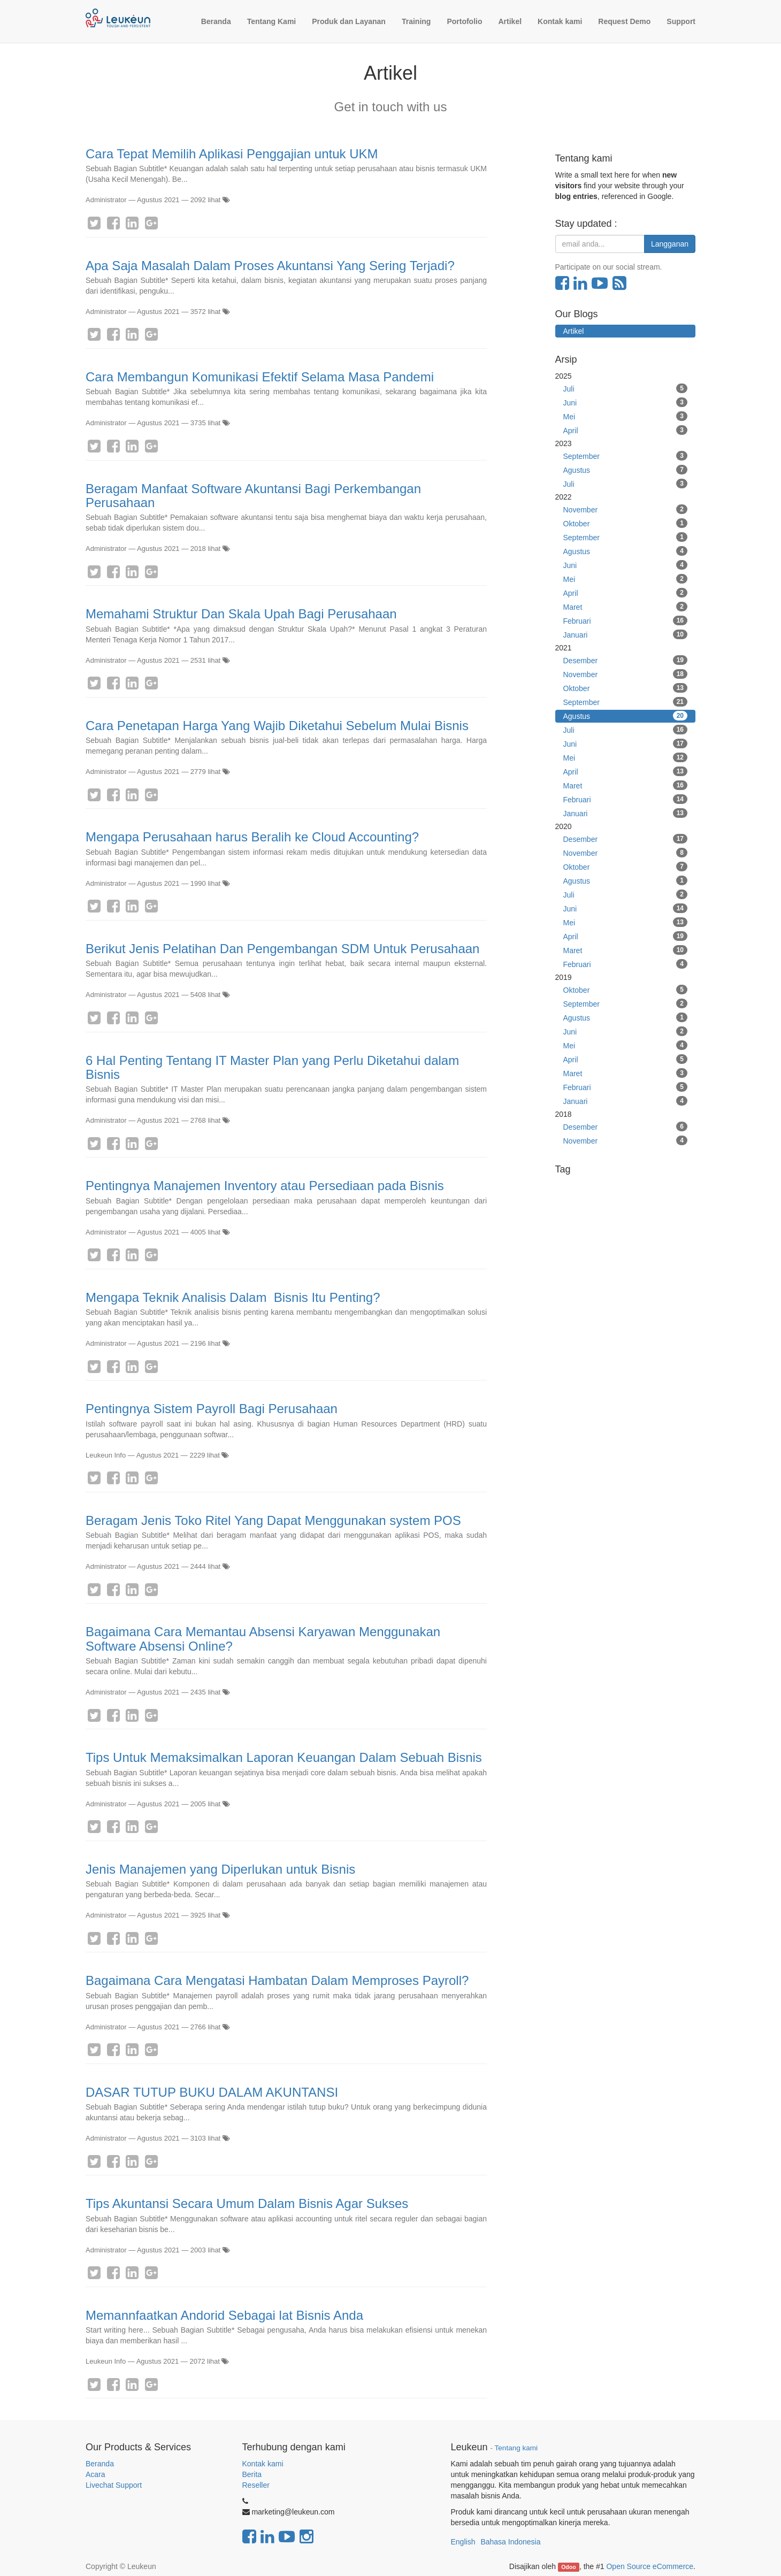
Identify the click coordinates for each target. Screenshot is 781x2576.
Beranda (100, 2463)
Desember (625, 660)
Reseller (256, 2485)
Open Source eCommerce (649, 2566)
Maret (625, 606)
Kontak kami (263, 2463)
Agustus (625, 469)
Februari (625, 620)
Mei (625, 416)
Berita (252, 2474)
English (463, 2541)
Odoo (568, 2567)
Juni (625, 402)
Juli (625, 388)
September (625, 456)
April (625, 430)
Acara (96, 2474)
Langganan (669, 244)
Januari (625, 634)
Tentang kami (516, 2448)
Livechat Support (114, 2485)
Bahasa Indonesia (510, 2541)
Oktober (625, 523)
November (625, 509)
